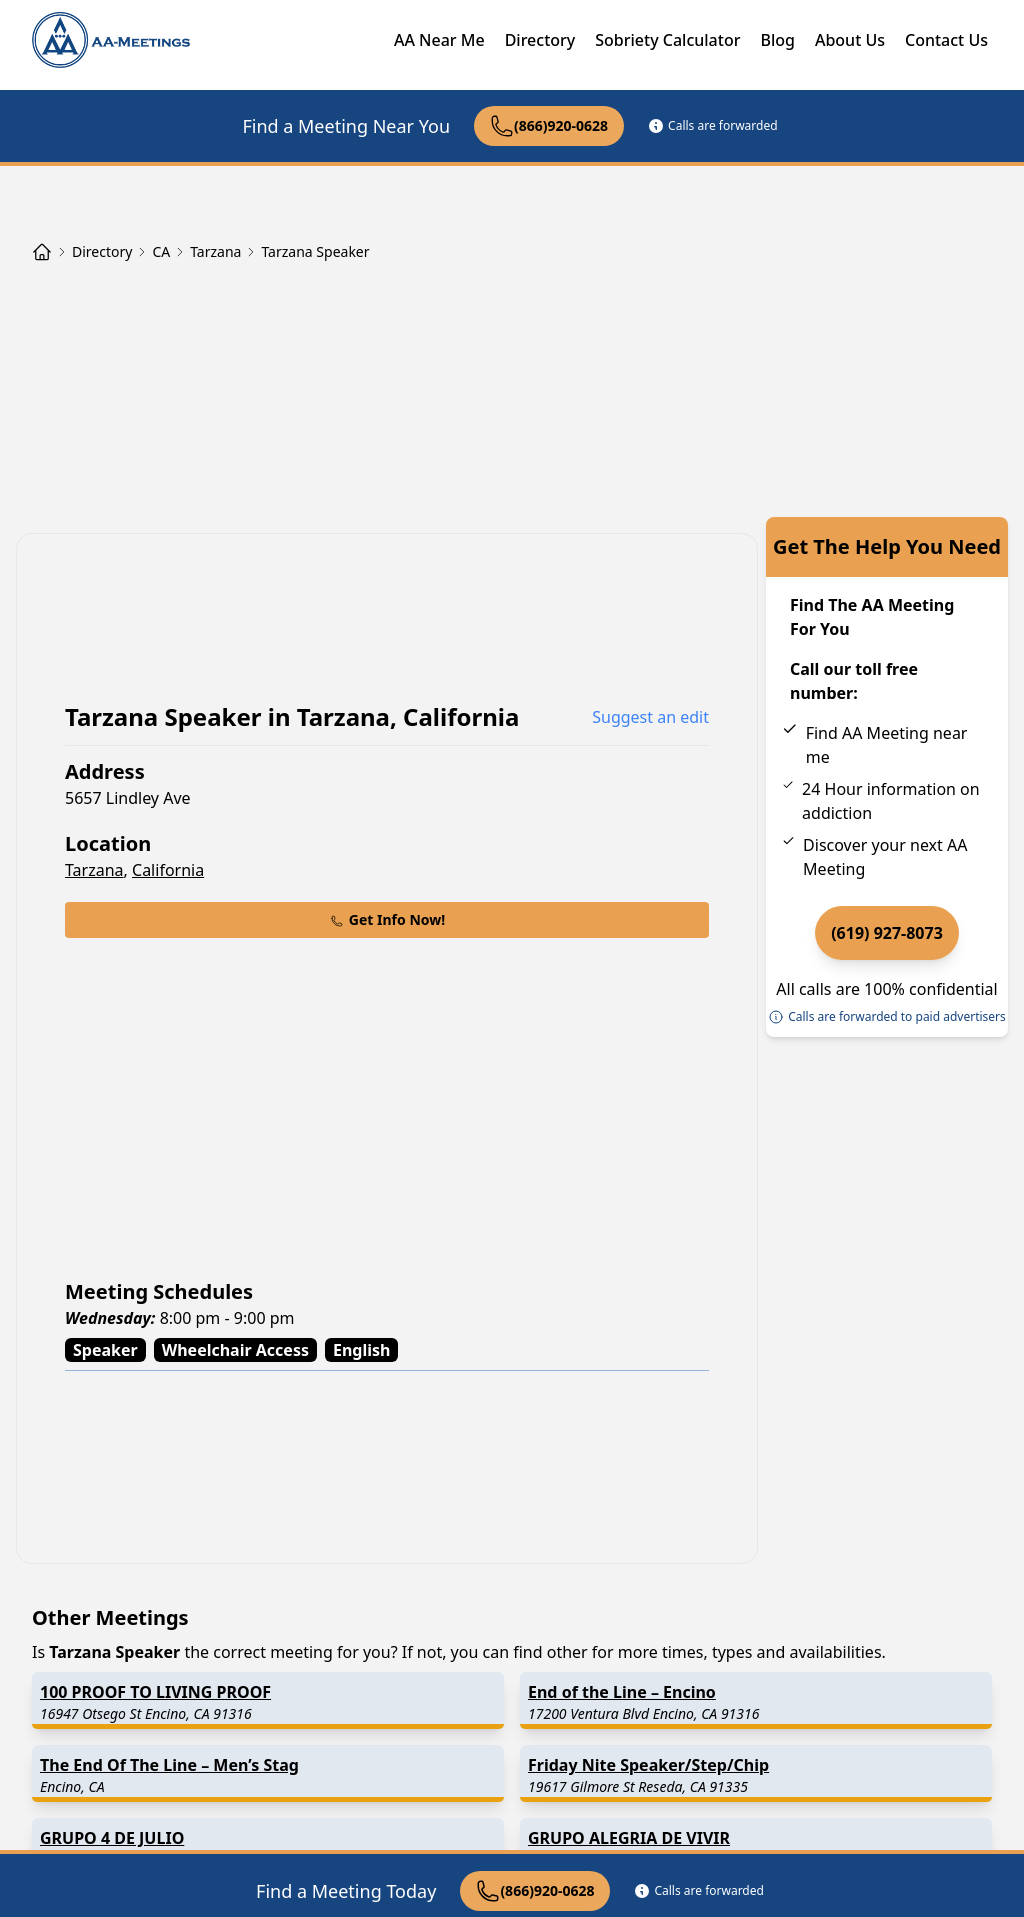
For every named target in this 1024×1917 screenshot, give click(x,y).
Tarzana (94, 870)
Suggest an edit (650, 717)
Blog (777, 40)
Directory (540, 40)
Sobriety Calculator (667, 40)
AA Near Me (439, 40)
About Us (850, 40)
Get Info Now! (387, 919)
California (168, 870)
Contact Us (946, 40)
